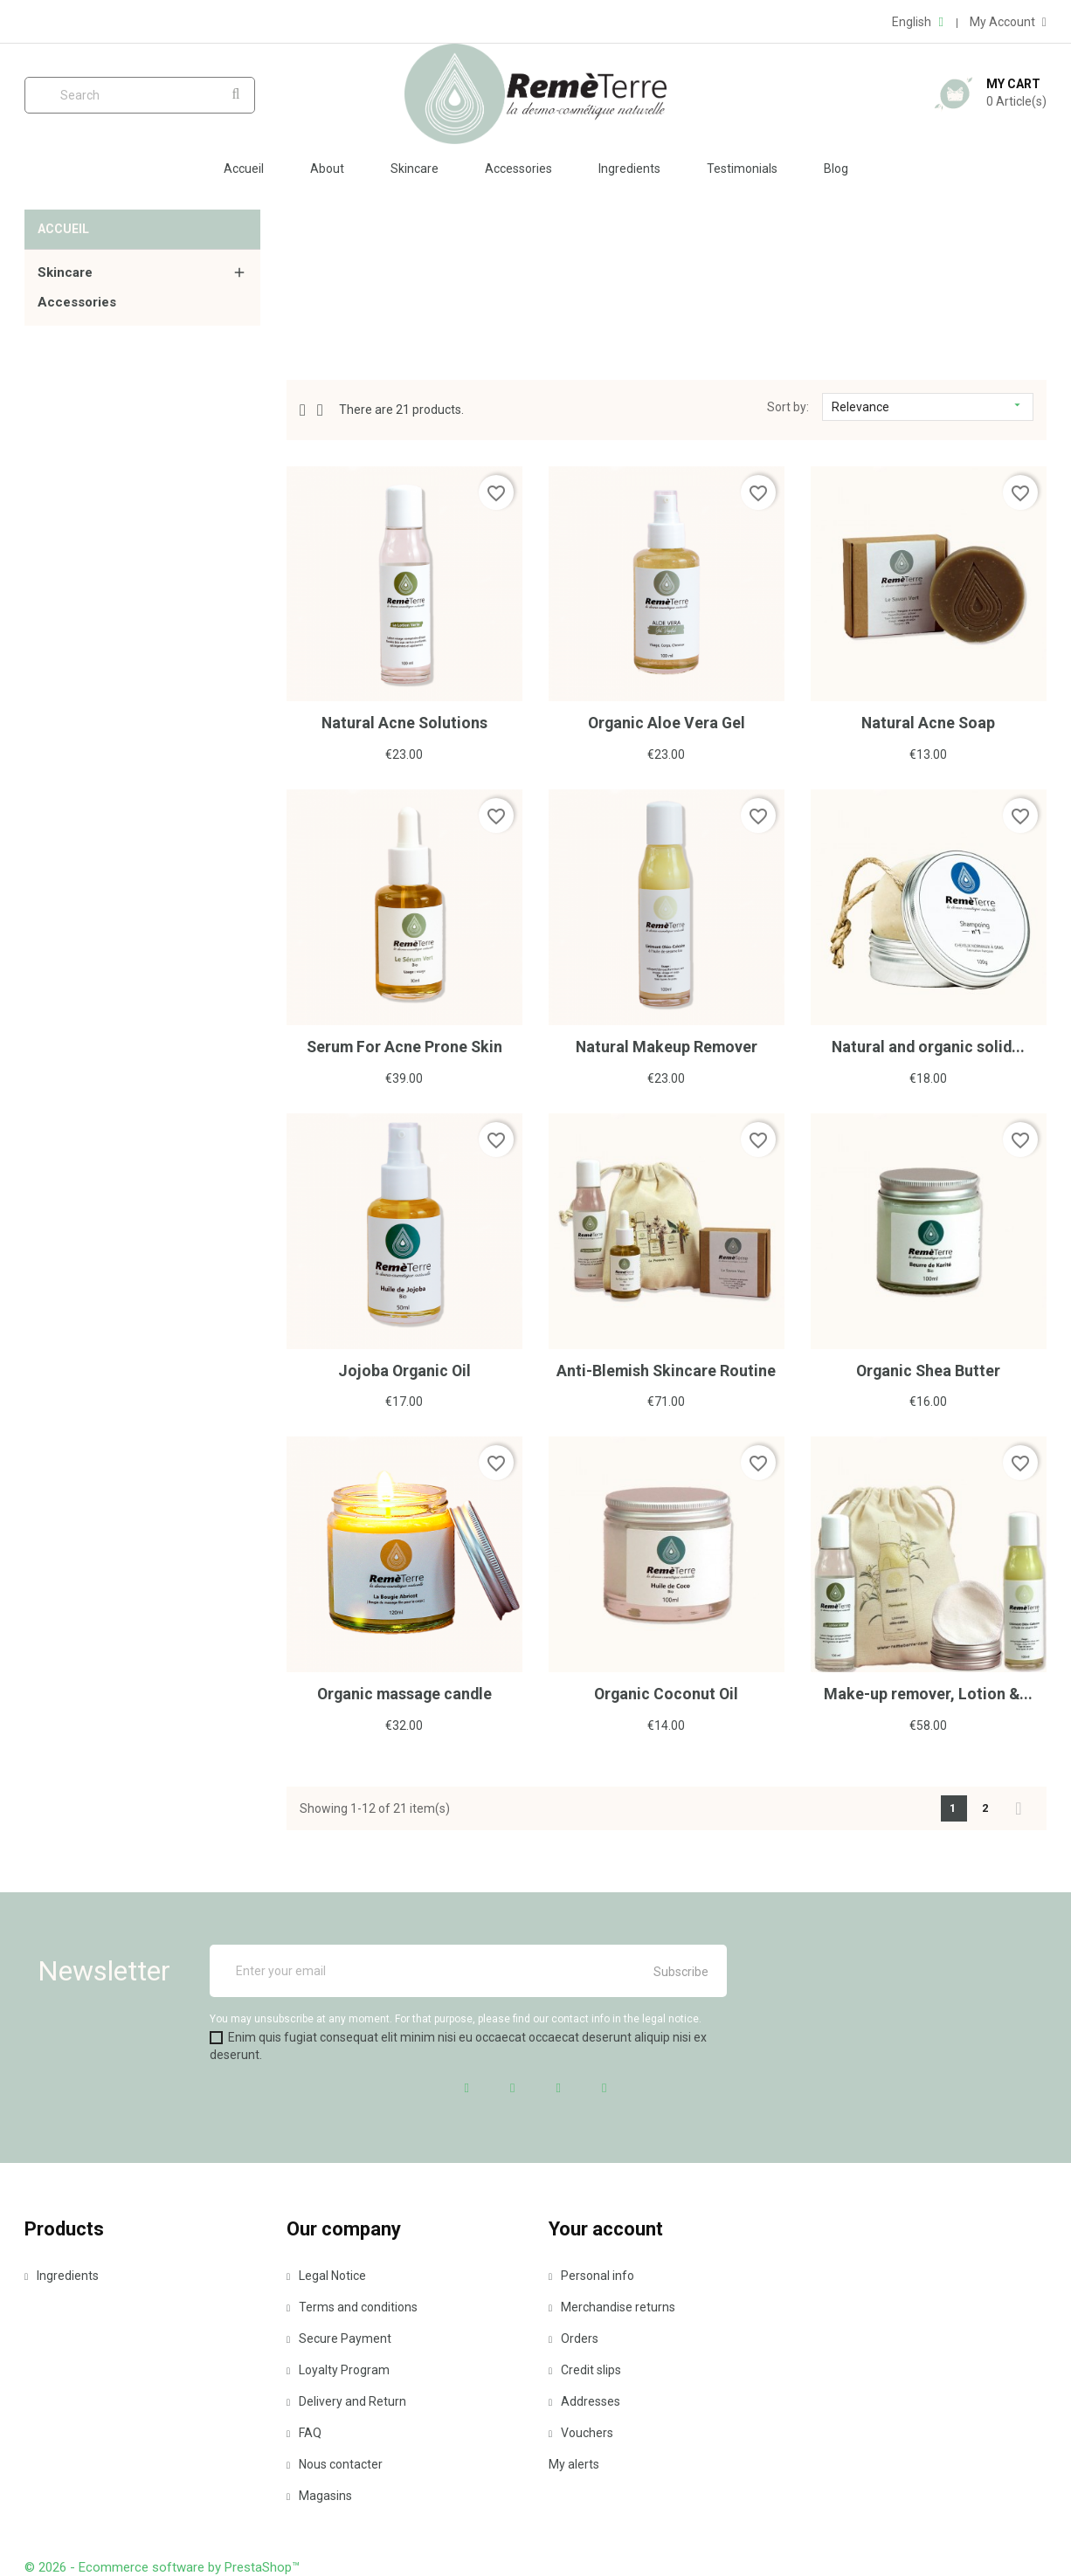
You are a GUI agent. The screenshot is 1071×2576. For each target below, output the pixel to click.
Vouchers (581, 2430)
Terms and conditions (352, 2304)
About (327, 169)
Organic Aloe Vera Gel (666, 722)
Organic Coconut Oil (666, 1692)
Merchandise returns (612, 2304)
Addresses (584, 2399)
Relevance (928, 406)
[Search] (139, 95)
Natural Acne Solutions (404, 722)
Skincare (414, 169)
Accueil (244, 169)
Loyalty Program (338, 2367)
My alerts (574, 2462)
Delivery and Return (346, 2399)
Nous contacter (335, 2462)
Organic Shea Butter (928, 1369)
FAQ (304, 2430)
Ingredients (629, 169)
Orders (573, 2336)
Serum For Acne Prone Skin (404, 1046)
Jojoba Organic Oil (404, 1369)
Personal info (591, 2273)
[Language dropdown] (917, 22)
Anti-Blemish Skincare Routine (666, 1369)
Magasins (319, 2493)
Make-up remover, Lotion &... (928, 1692)
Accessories (518, 169)
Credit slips (585, 2367)
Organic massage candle (404, 1692)
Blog (836, 169)
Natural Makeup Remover (666, 1046)
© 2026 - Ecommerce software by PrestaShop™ (162, 2565)
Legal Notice (326, 2273)
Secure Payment (339, 2336)
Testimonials (742, 169)
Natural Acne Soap (928, 722)
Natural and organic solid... (928, 1046)
